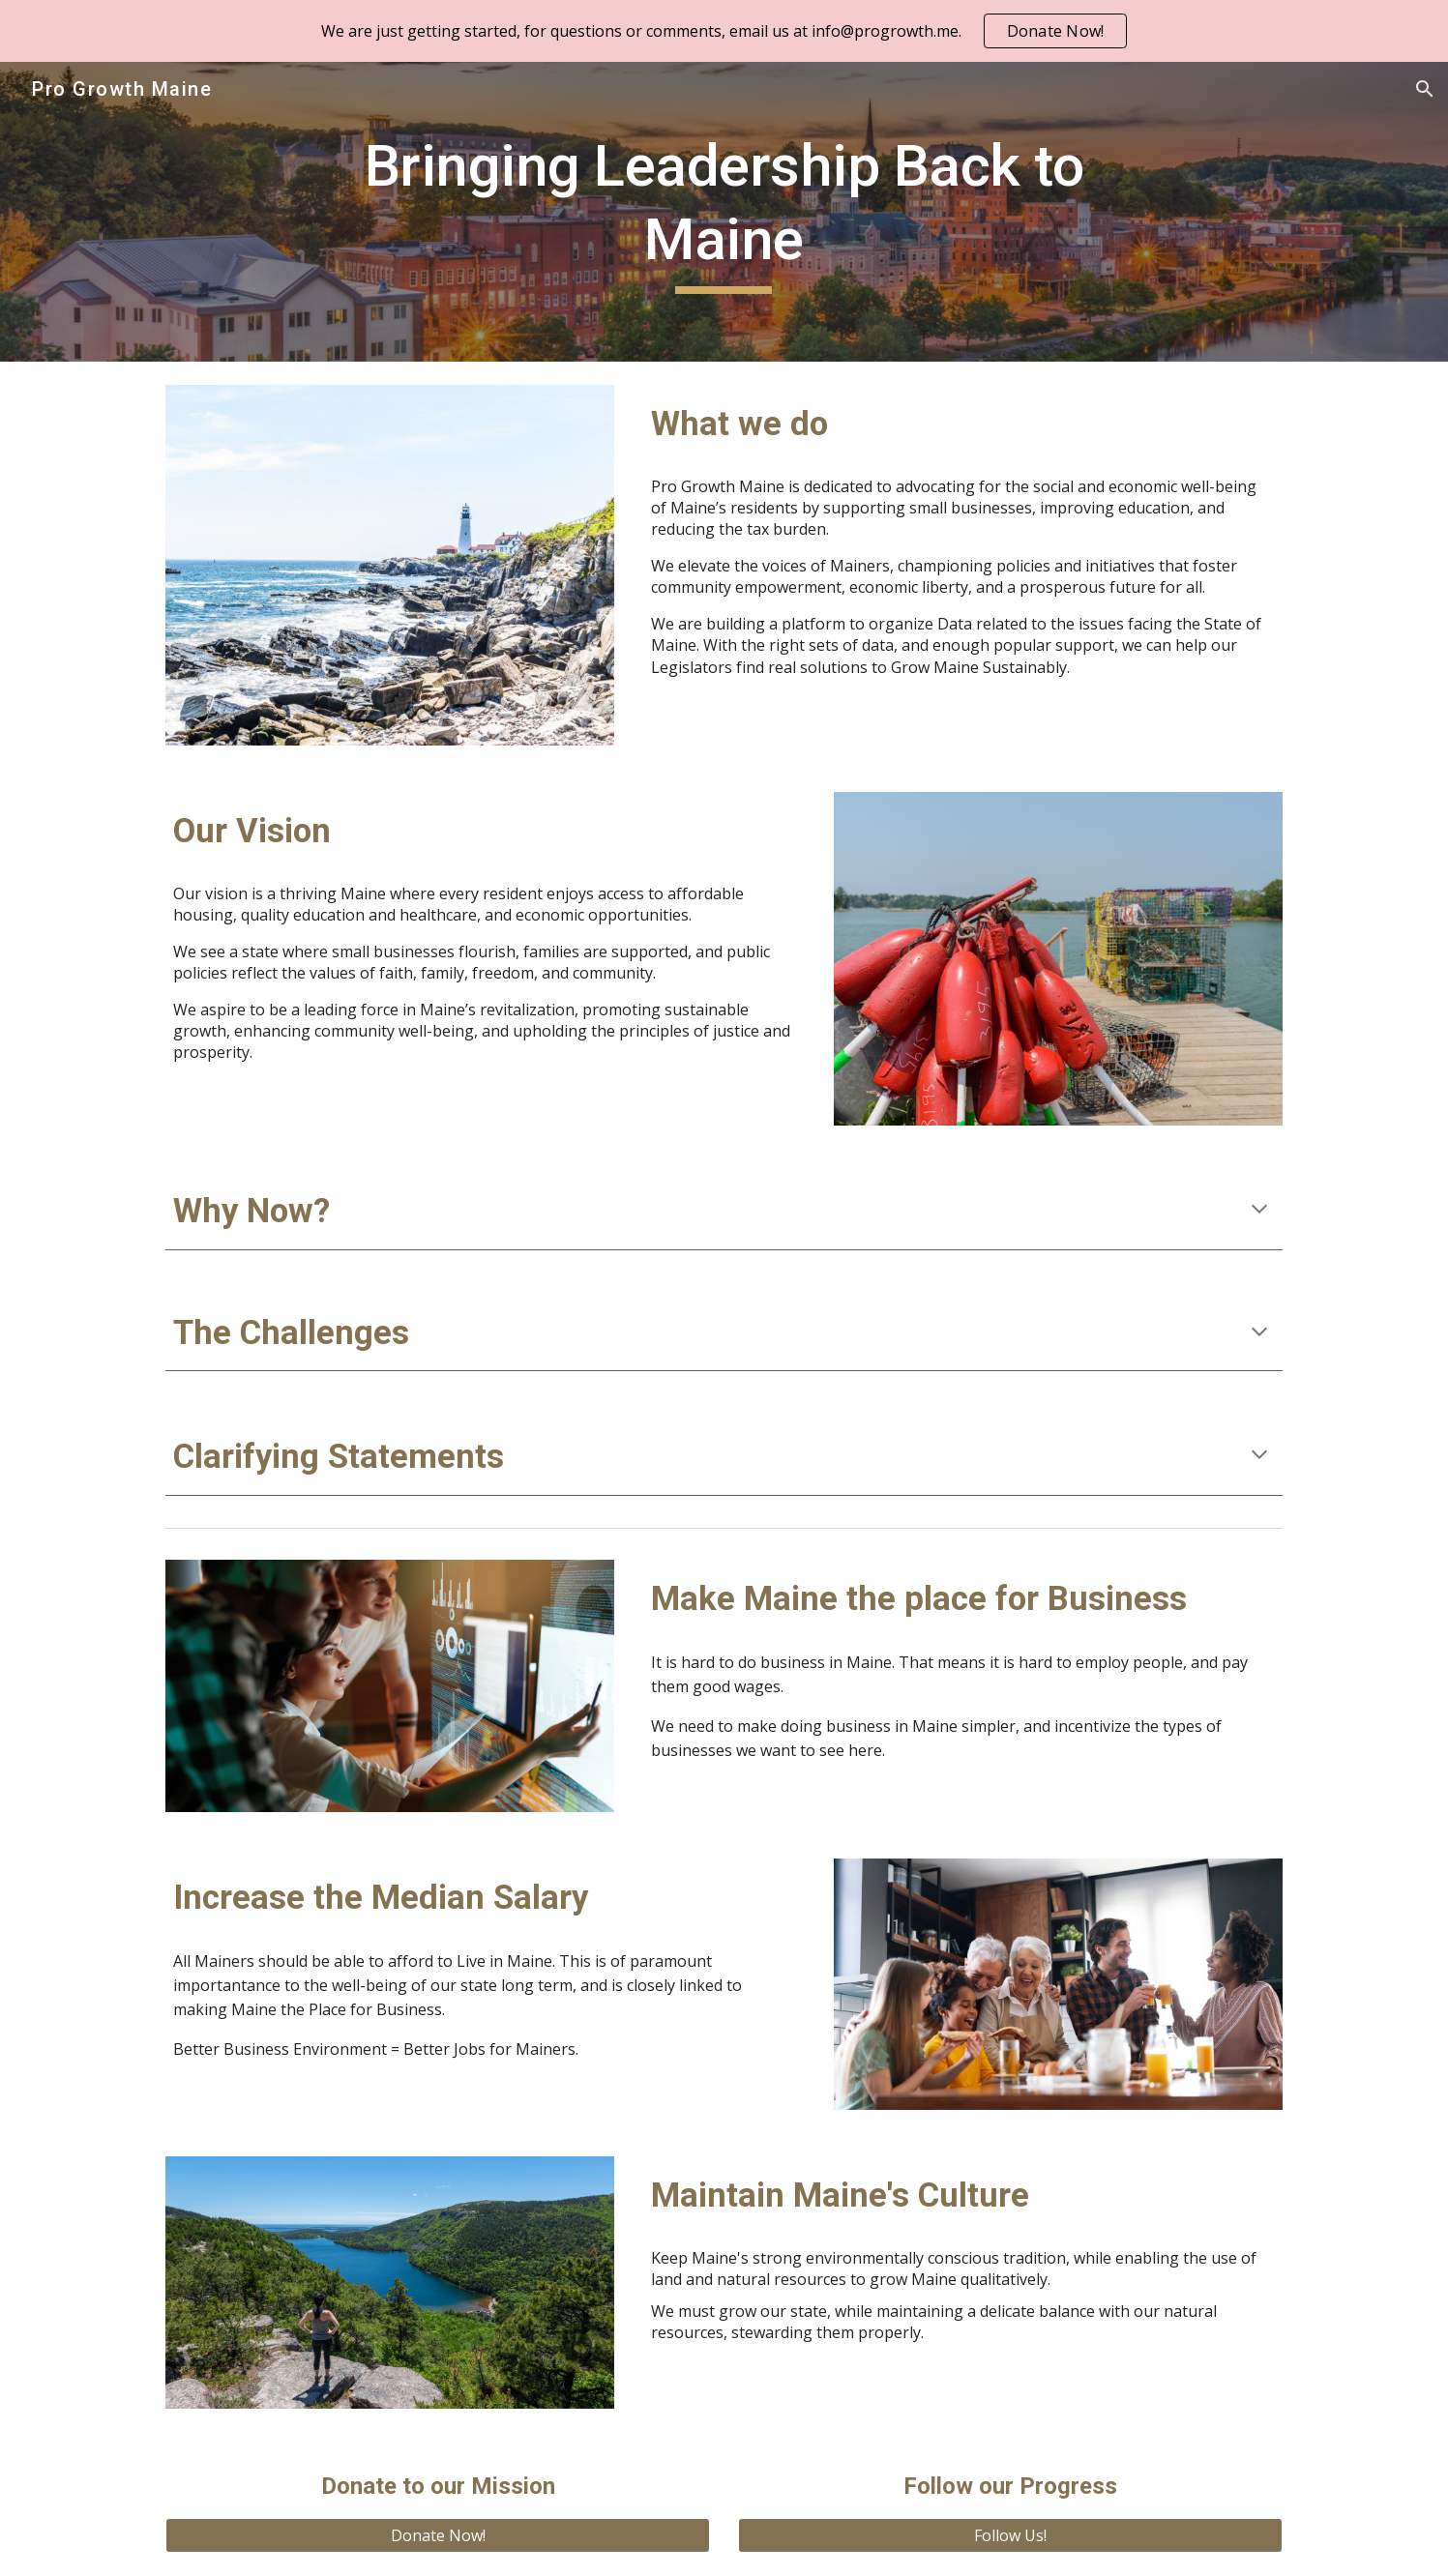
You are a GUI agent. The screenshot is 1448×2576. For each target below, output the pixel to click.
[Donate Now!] (437, 2535)
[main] (724, 211)
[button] (1425, 89)
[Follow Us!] (1010, 2535)
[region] (724, 31)
